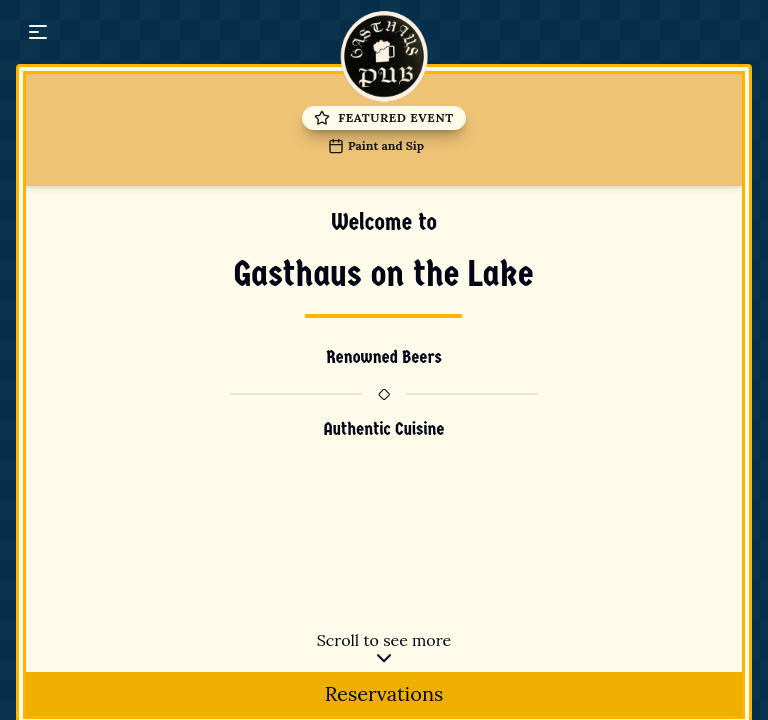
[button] (38, 32)
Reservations (384, 693)
